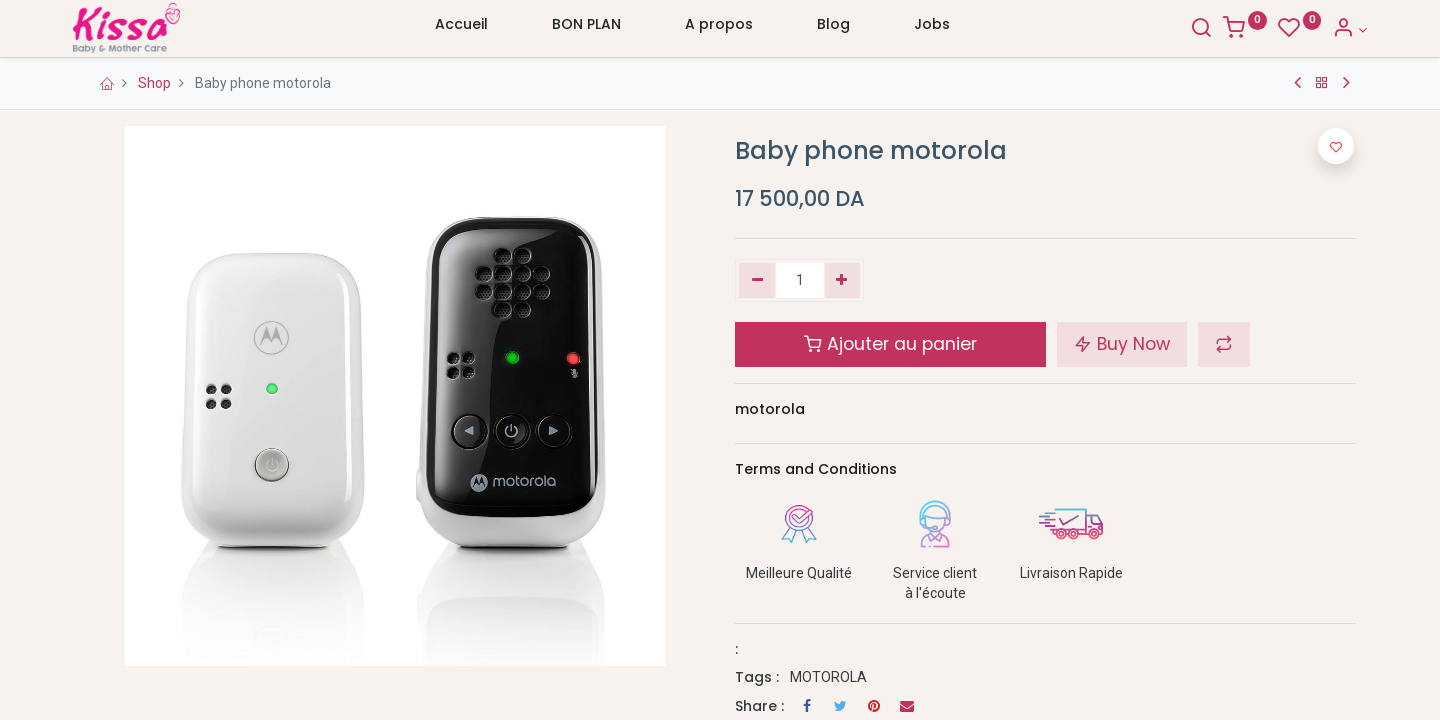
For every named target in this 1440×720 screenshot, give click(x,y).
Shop (154, 83)
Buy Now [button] (1122, 344)
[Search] (1190, 30)
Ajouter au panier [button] (890, 344)
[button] (1224, 344)
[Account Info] (1338, 30)
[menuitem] (461, 29)
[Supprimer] (757, 281)
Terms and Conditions (816, 469)
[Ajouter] (842, 281)
